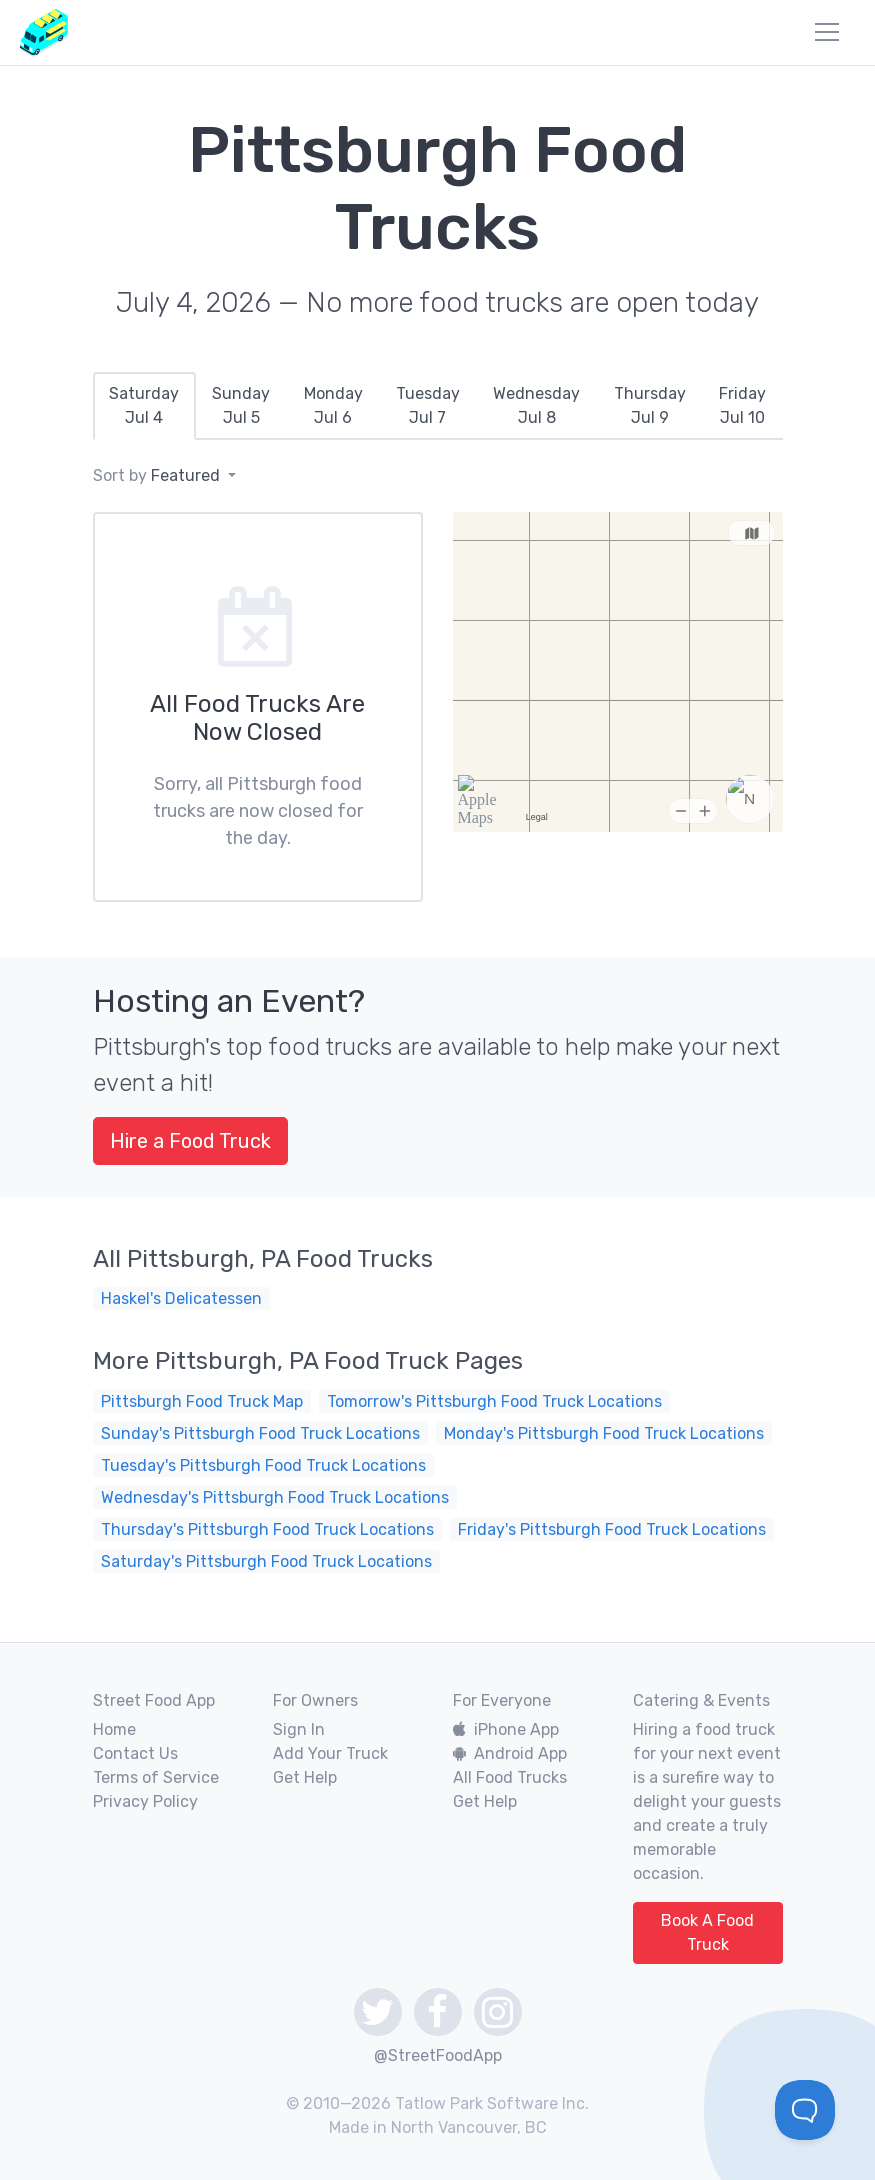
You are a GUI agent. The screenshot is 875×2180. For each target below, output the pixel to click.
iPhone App (506, 1729)
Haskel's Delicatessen (181, 1298)
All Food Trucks (510, 1777)
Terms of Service (156, 1777)
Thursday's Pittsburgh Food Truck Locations (267, 1529)
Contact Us (135, 1753)
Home (114, 1729)
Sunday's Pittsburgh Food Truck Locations (260, 1433)
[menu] (827, 32)
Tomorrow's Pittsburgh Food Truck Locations (494, 1401)
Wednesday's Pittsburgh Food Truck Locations (275, 1497)
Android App (510, 1753)
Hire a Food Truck (190, 1141)
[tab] (144, 406)
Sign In (299, 1729)
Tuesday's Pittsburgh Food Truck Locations (263, 1465)
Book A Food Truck (707, 1932)
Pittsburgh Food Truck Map (202, 1401)
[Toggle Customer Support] (805, 2110)
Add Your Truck (330, 1753)
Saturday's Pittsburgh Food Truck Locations (266, 1561)
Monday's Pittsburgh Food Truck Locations (604, 1433)
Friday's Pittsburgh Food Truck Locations (612, 1529)
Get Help (305, 1777)
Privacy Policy (145, 1801)
